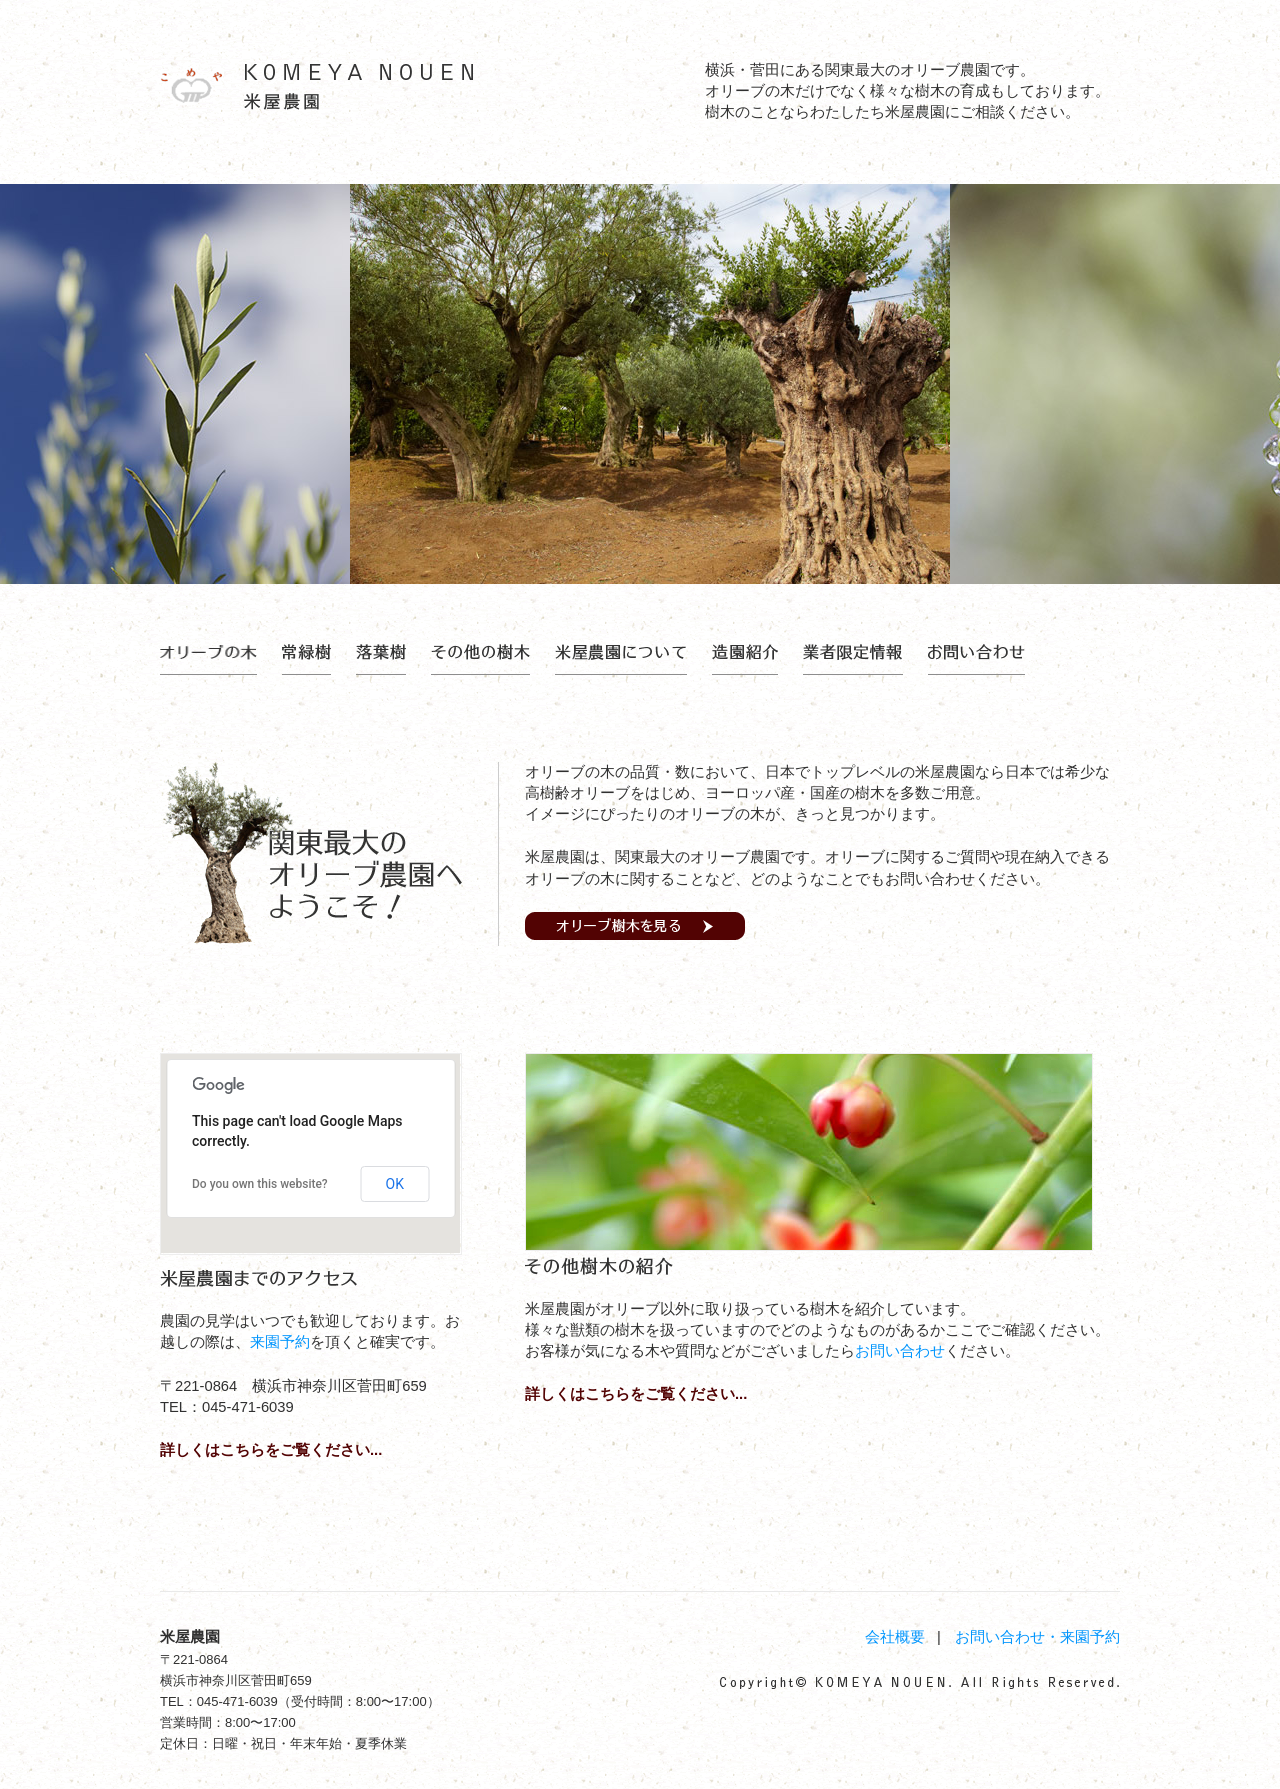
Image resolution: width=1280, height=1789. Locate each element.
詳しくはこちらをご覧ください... (271, 1450)
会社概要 (895, 1637)
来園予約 (280, 1342)
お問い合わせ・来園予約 (1037, 1637)
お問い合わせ (900, 1351)
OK (395, 1184)
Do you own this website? (260, 1184)
